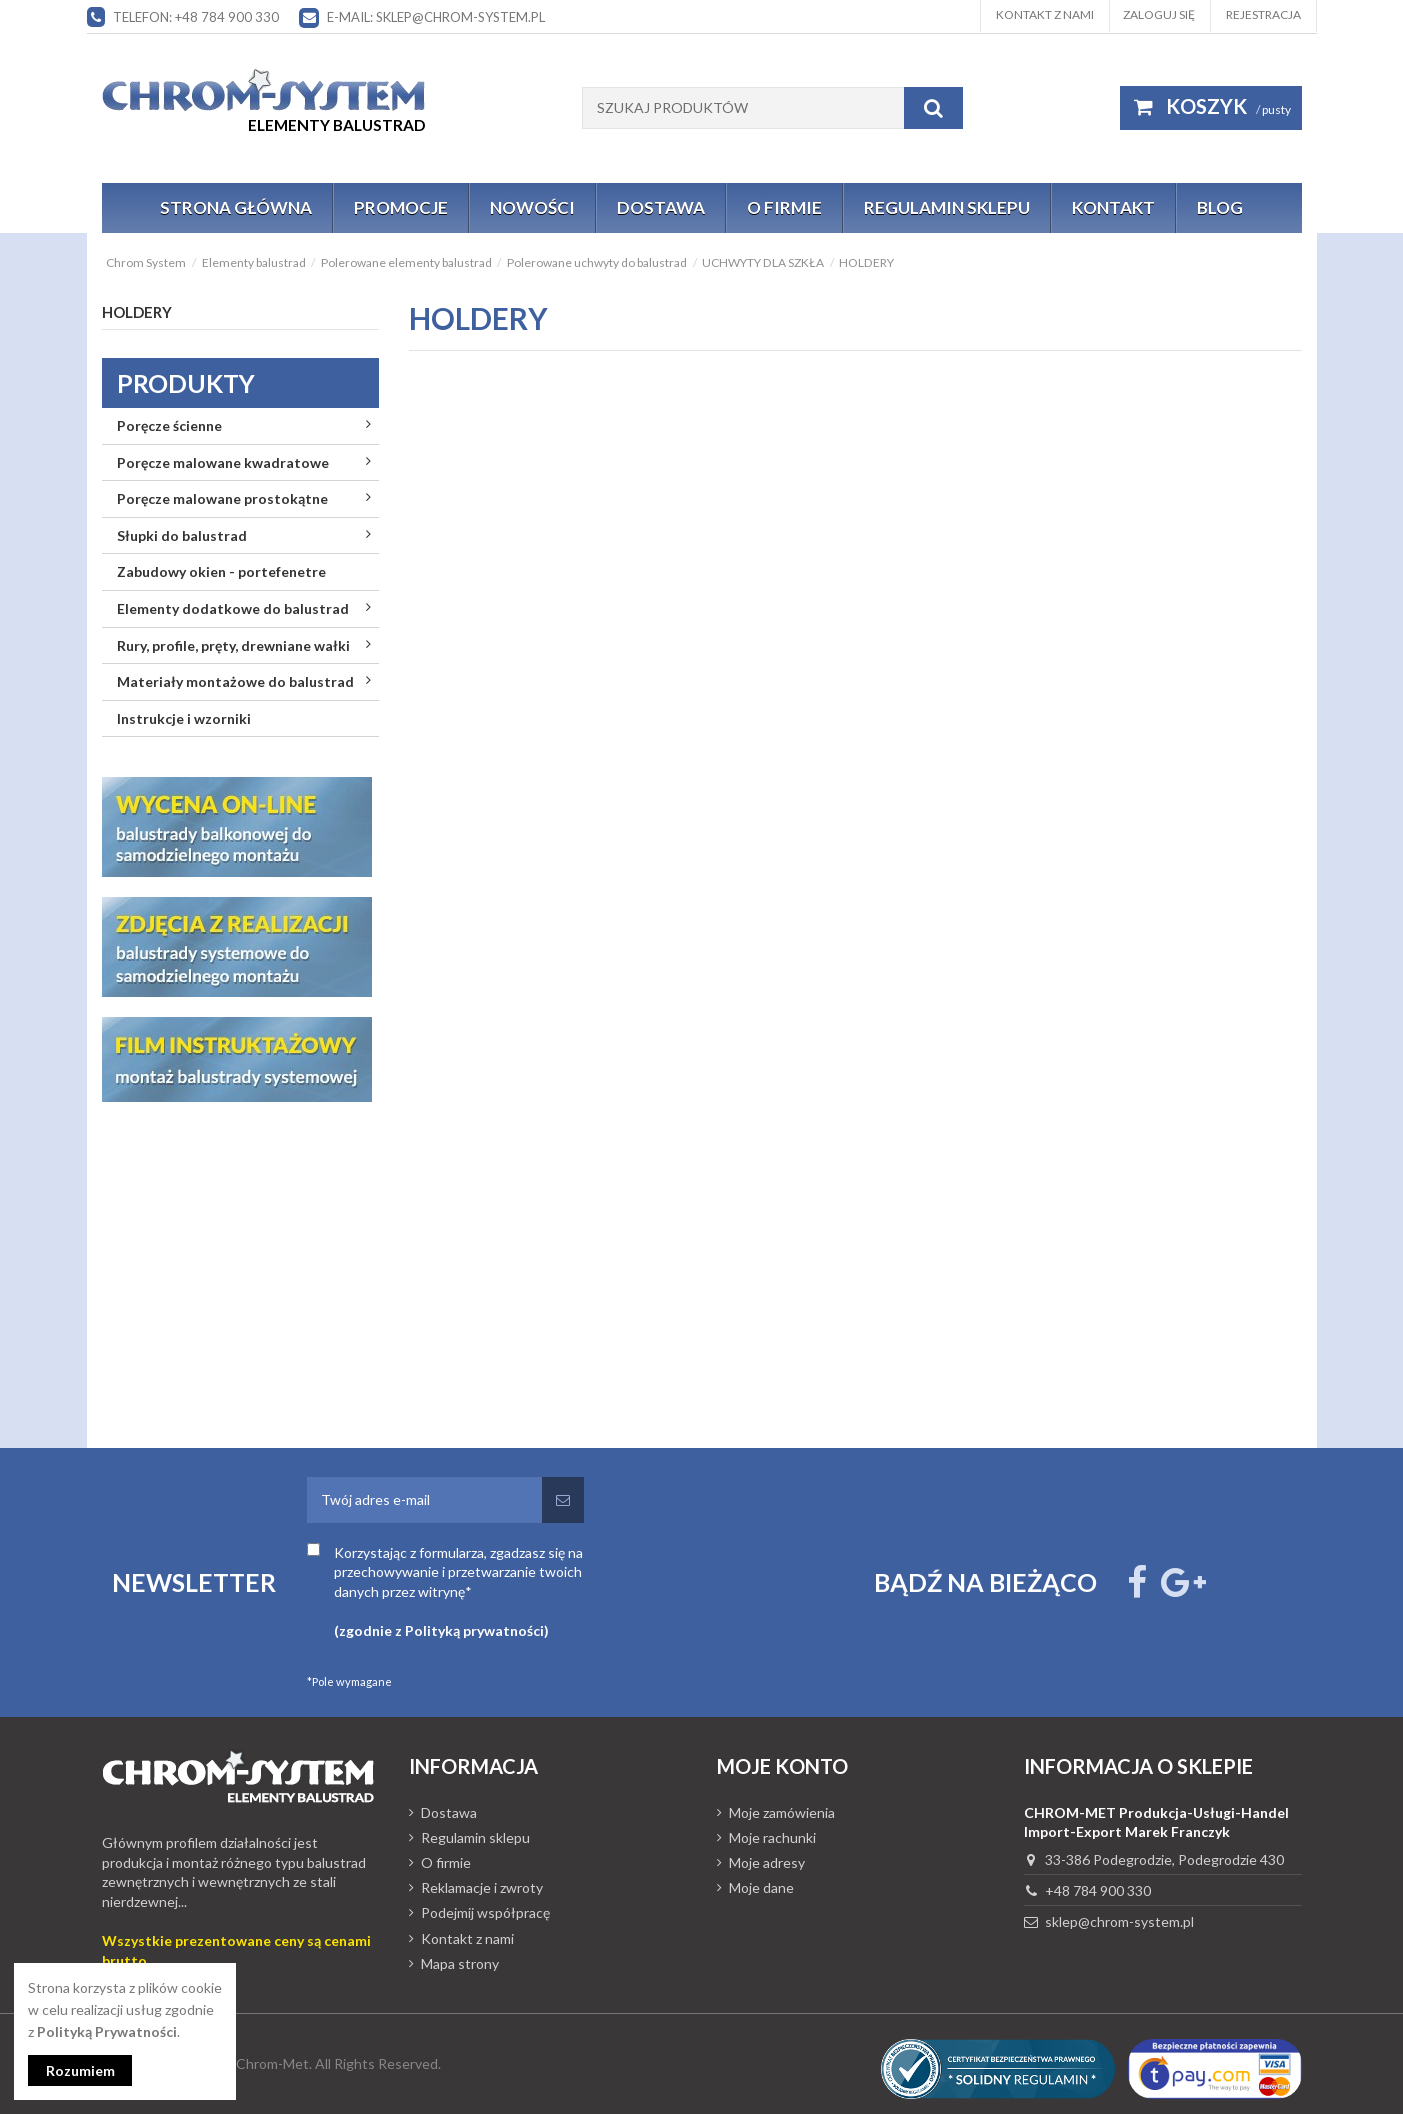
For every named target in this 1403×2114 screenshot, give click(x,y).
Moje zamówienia (782, 1812)
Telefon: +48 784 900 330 (196, 17)
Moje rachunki (772, 1837)
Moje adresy (767, 1862)
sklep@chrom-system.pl (1119, 1921)
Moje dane (761, 1887)
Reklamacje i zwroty (482, 1887)
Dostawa (449, 1812)
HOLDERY (137, 312)
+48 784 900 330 (1098, 1890)
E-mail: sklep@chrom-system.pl (436, 17)
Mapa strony (460, 1963)
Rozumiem (80, 2070)
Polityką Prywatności (107, 2031)
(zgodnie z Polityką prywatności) (441, 1630)
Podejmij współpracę (485, 1912)
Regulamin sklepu (475, 1837)
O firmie (446, 1862)
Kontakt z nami (1045, 14)
